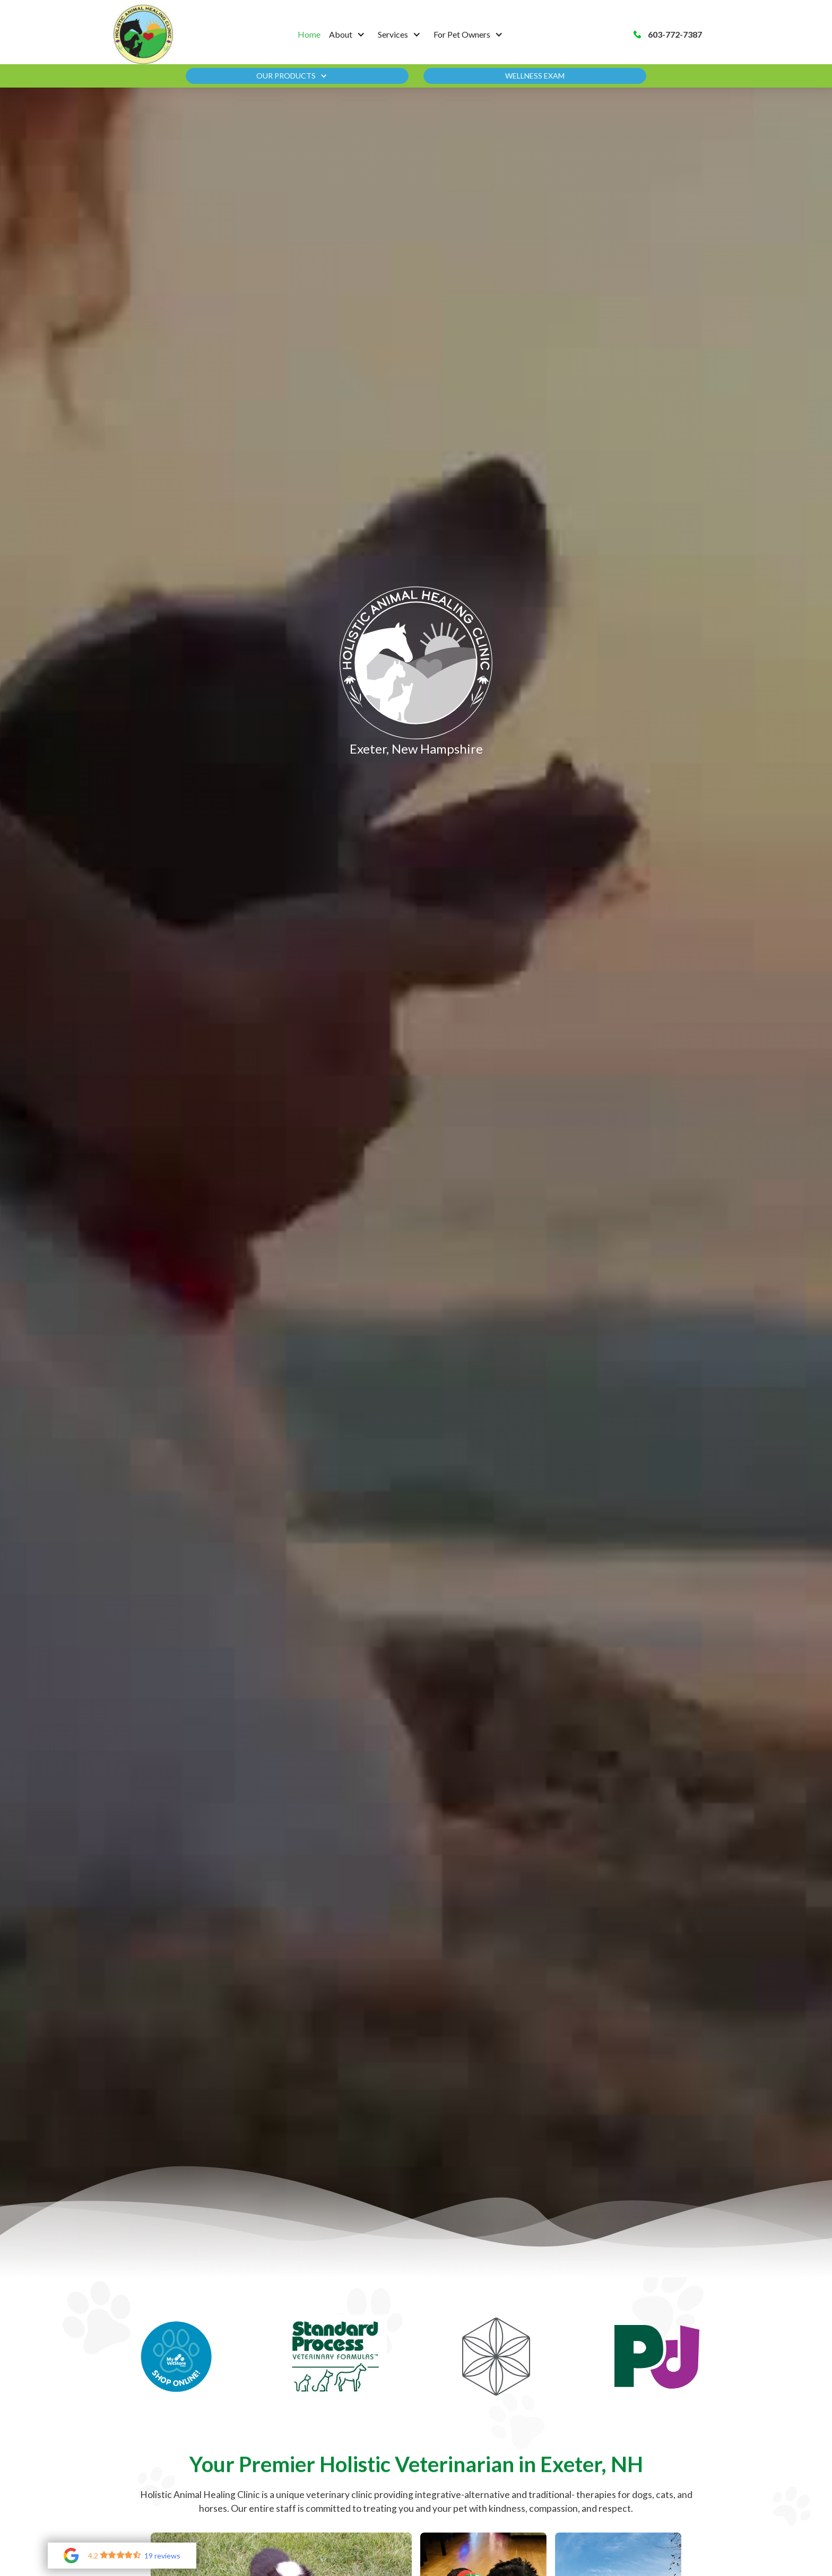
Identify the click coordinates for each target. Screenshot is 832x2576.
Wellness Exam (535, 75)
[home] (143, 34)
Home (309, 34)
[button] (349, 34)
